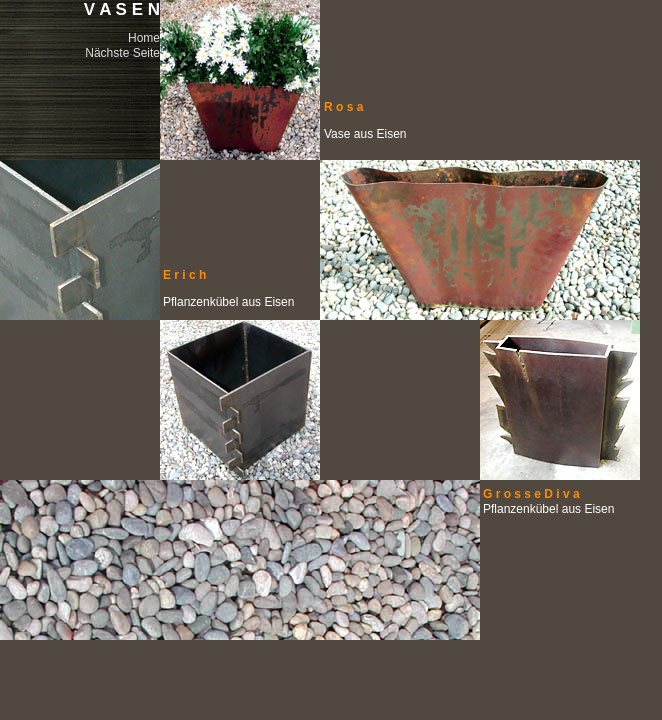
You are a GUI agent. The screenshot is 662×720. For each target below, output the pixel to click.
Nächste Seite (122, 53)
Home (144, 38)
